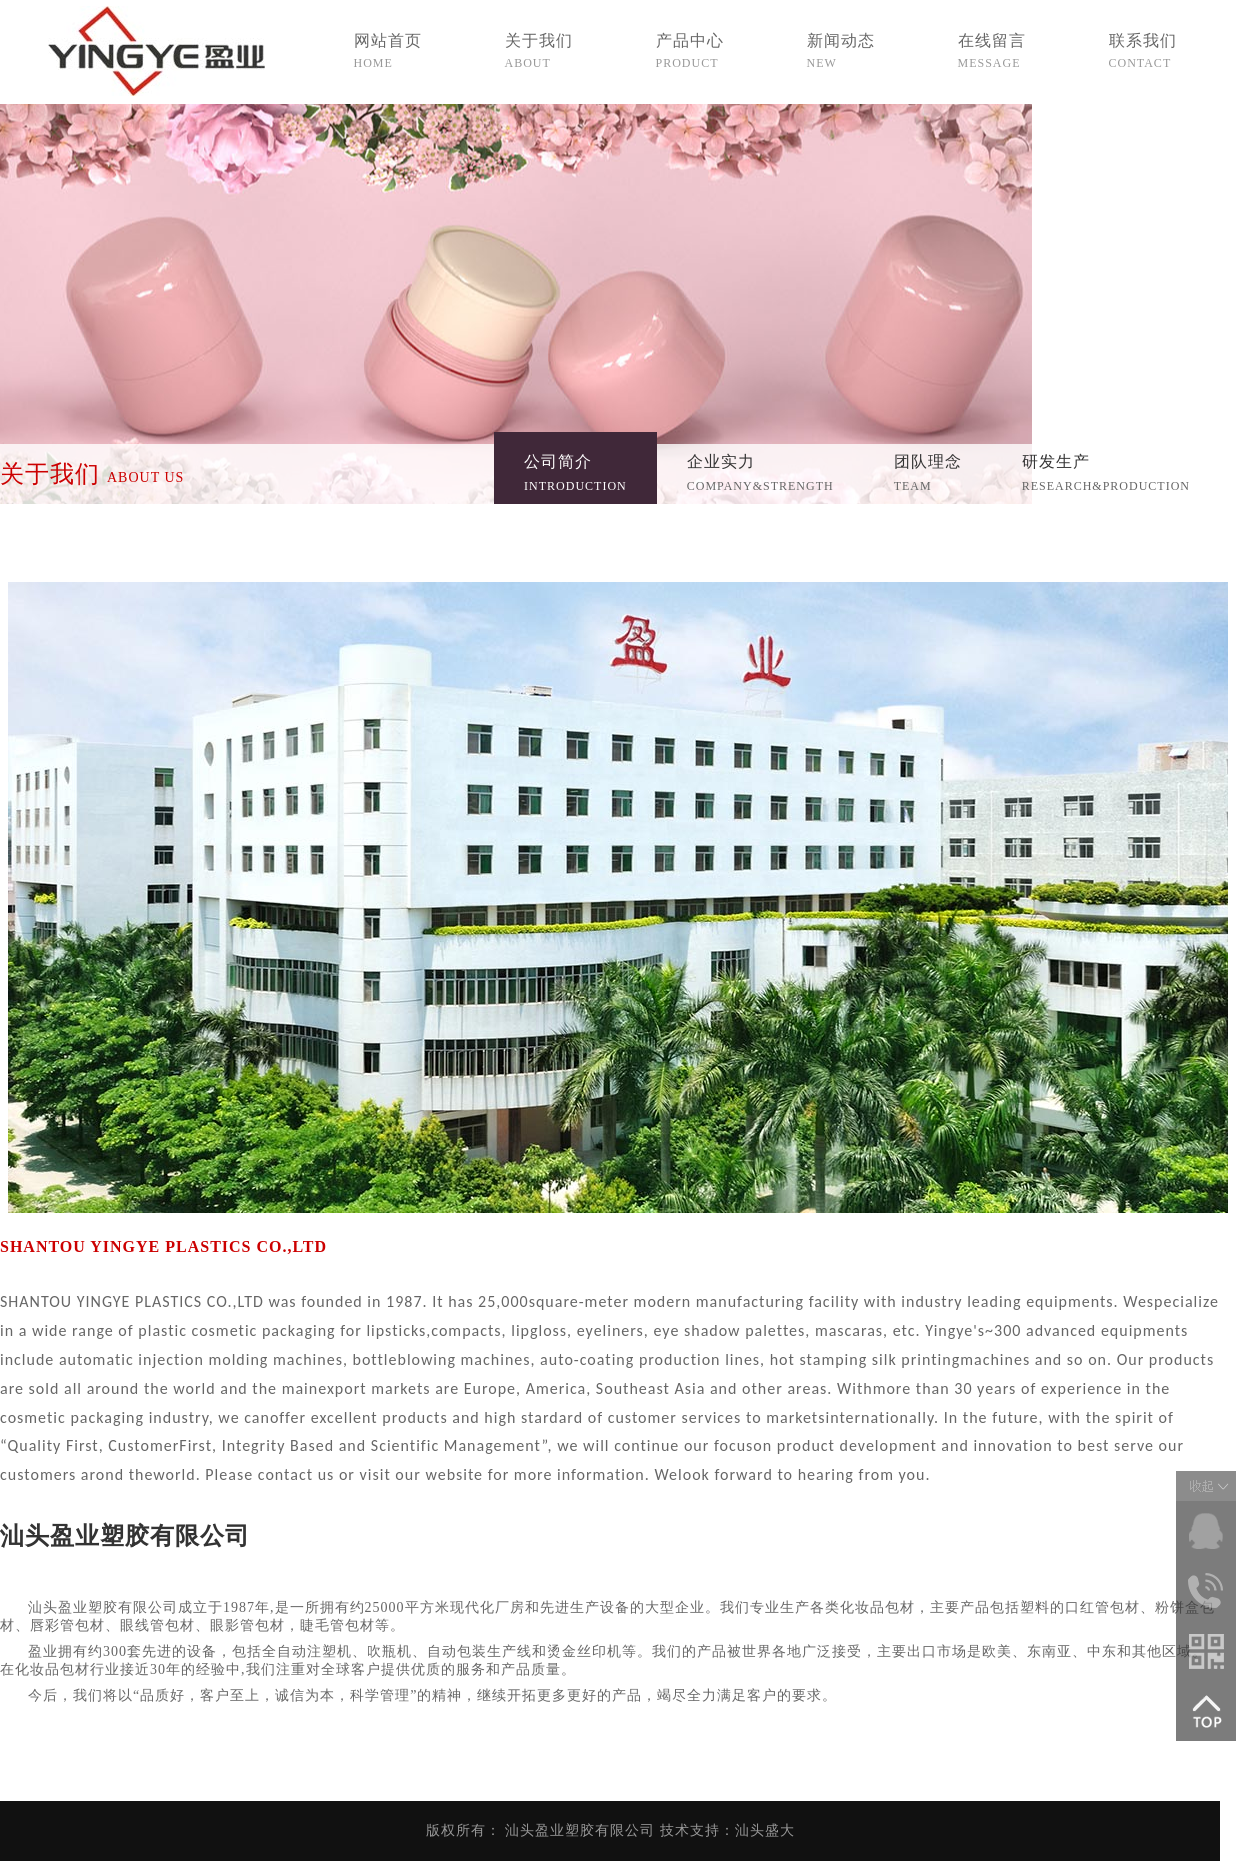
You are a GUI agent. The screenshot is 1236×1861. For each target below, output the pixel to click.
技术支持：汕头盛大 (727, 1830)
